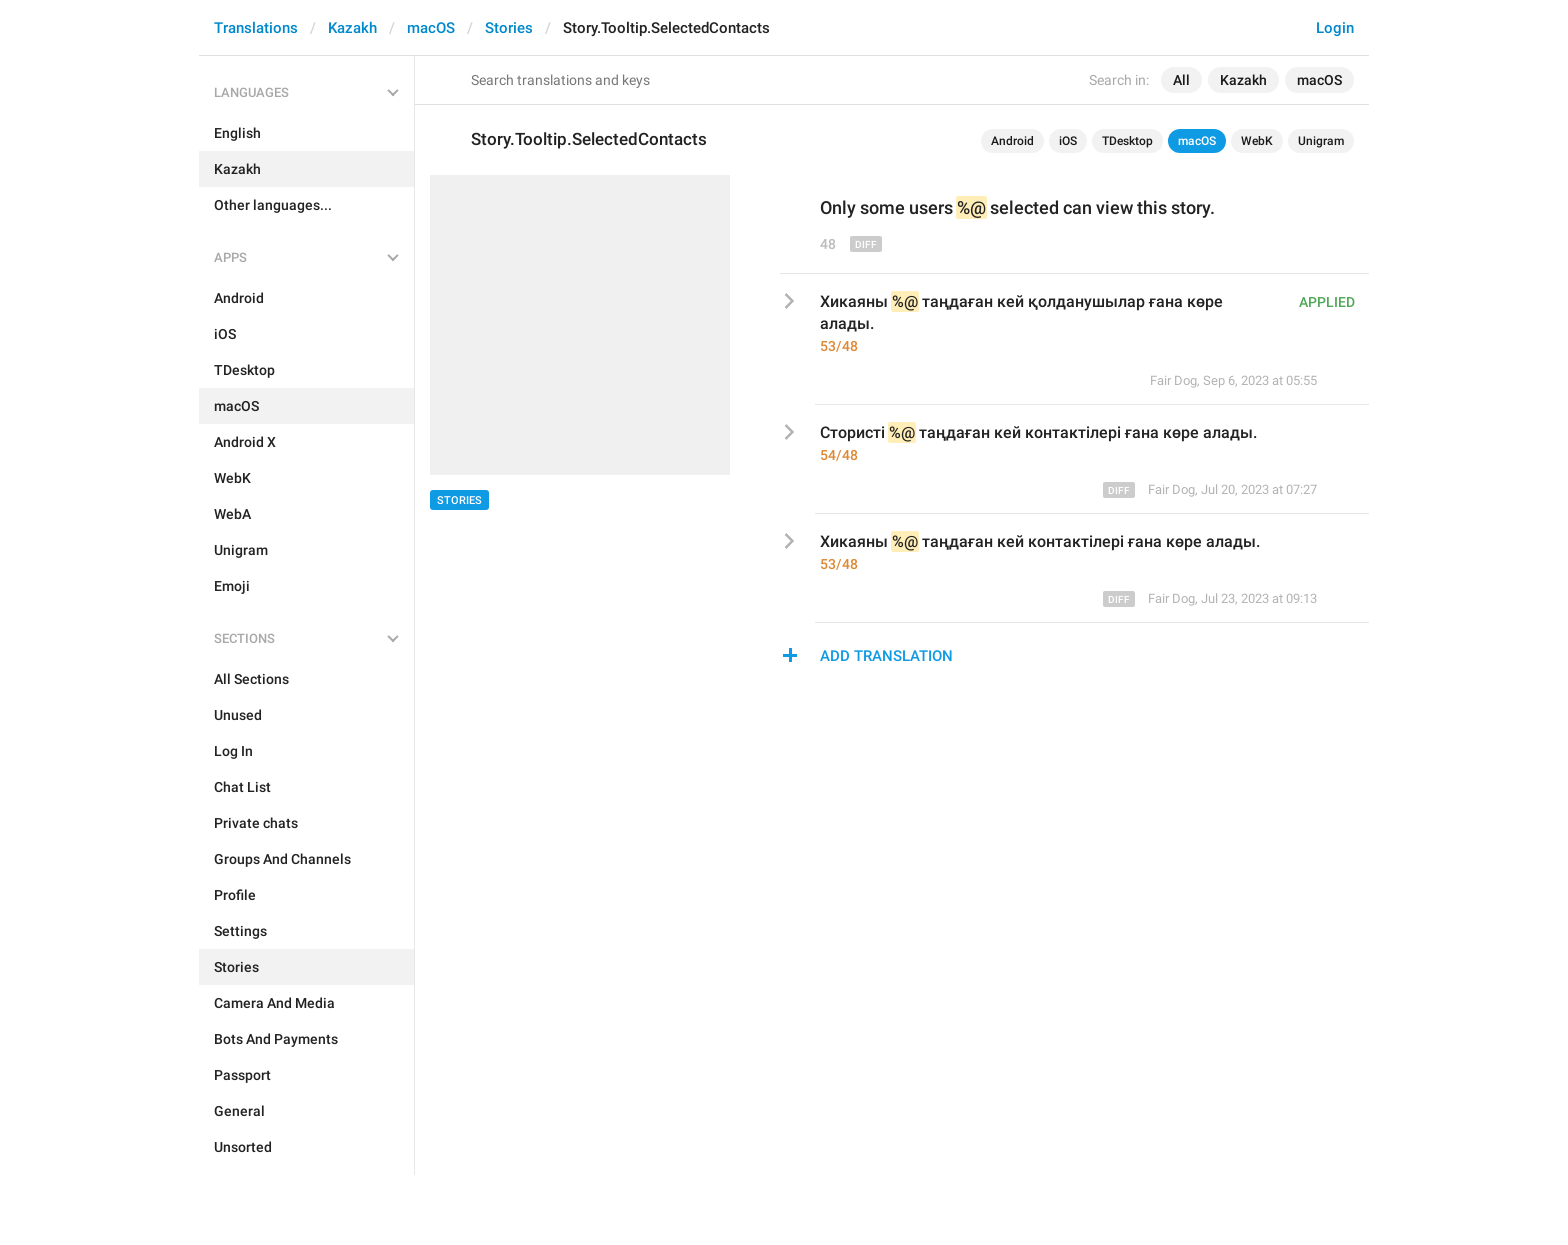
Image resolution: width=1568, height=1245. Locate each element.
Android (1012, 141)
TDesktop (1127, 141)
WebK (1257, 141)
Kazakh (352, 28)
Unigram (1321, 141)
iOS (1068, 141)
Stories (509, 28)
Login (1335, 28)
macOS (431, 28)
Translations (256, 28)
